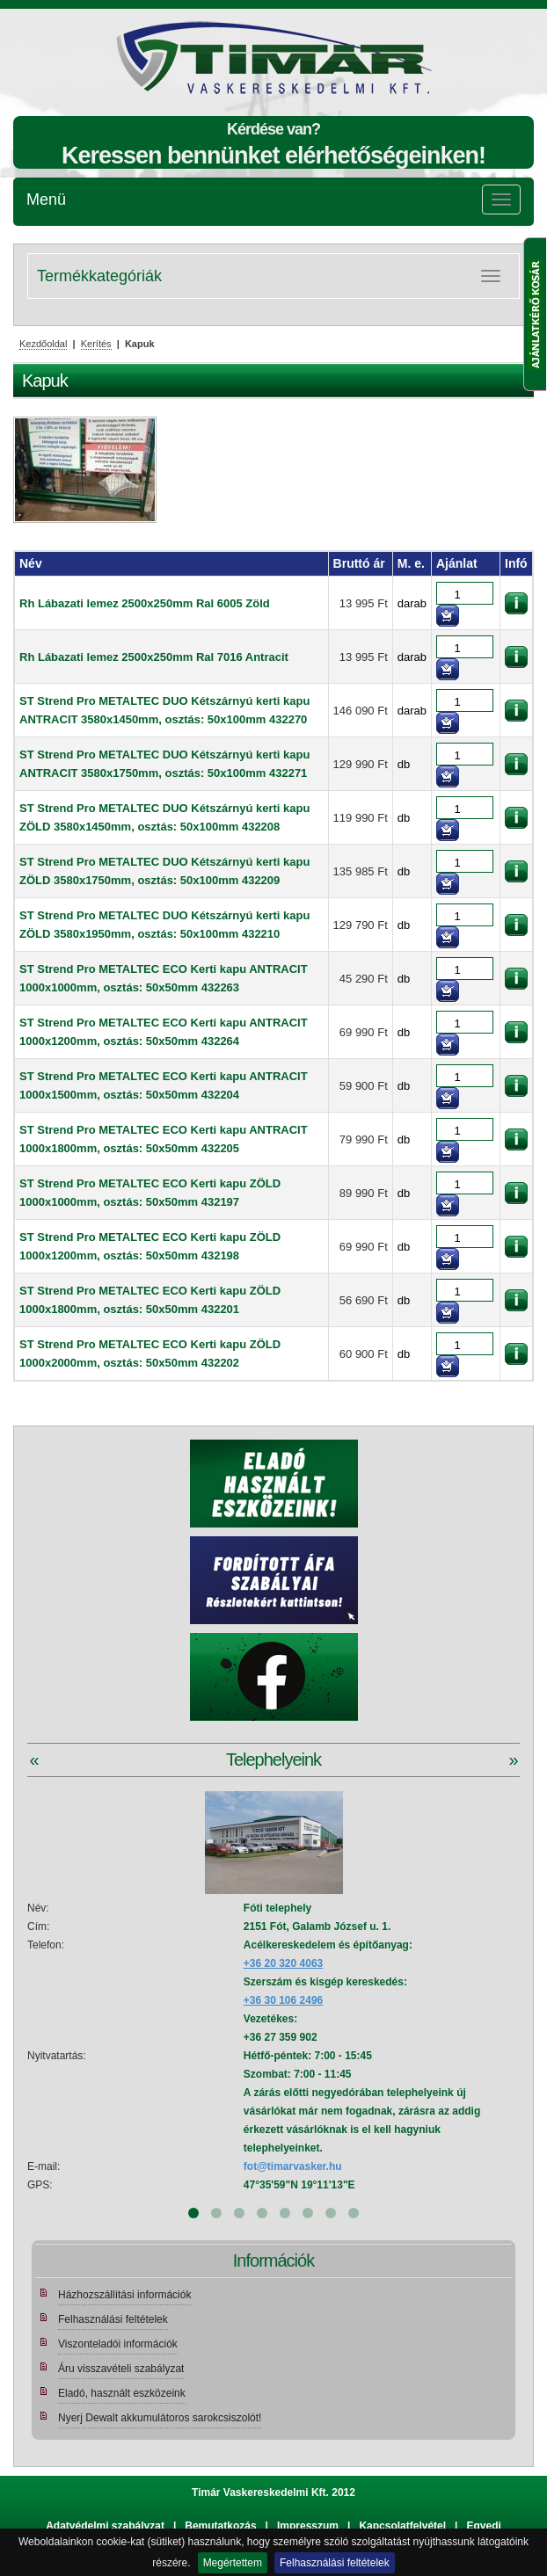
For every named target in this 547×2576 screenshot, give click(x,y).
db (403, 764)
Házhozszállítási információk (124, 2295)
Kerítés (96, 343)
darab (412, 603)
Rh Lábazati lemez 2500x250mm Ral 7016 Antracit (153, 657)
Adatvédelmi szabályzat (105, 2526)
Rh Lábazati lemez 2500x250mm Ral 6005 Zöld (144, 603)
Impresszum (308, 2526)
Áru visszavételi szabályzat (121, 2368)
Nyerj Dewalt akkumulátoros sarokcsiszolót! (159, 2418)
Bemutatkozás (220, 2526)
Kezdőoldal (43, 343)
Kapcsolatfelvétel (402, 2526)
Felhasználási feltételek (335, 2563)
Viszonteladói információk (118, 2344)
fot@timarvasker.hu (293, 2166)
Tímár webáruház (174, 58)
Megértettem (232, 2563)
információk (516, 603)
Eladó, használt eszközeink (122, 2393)
